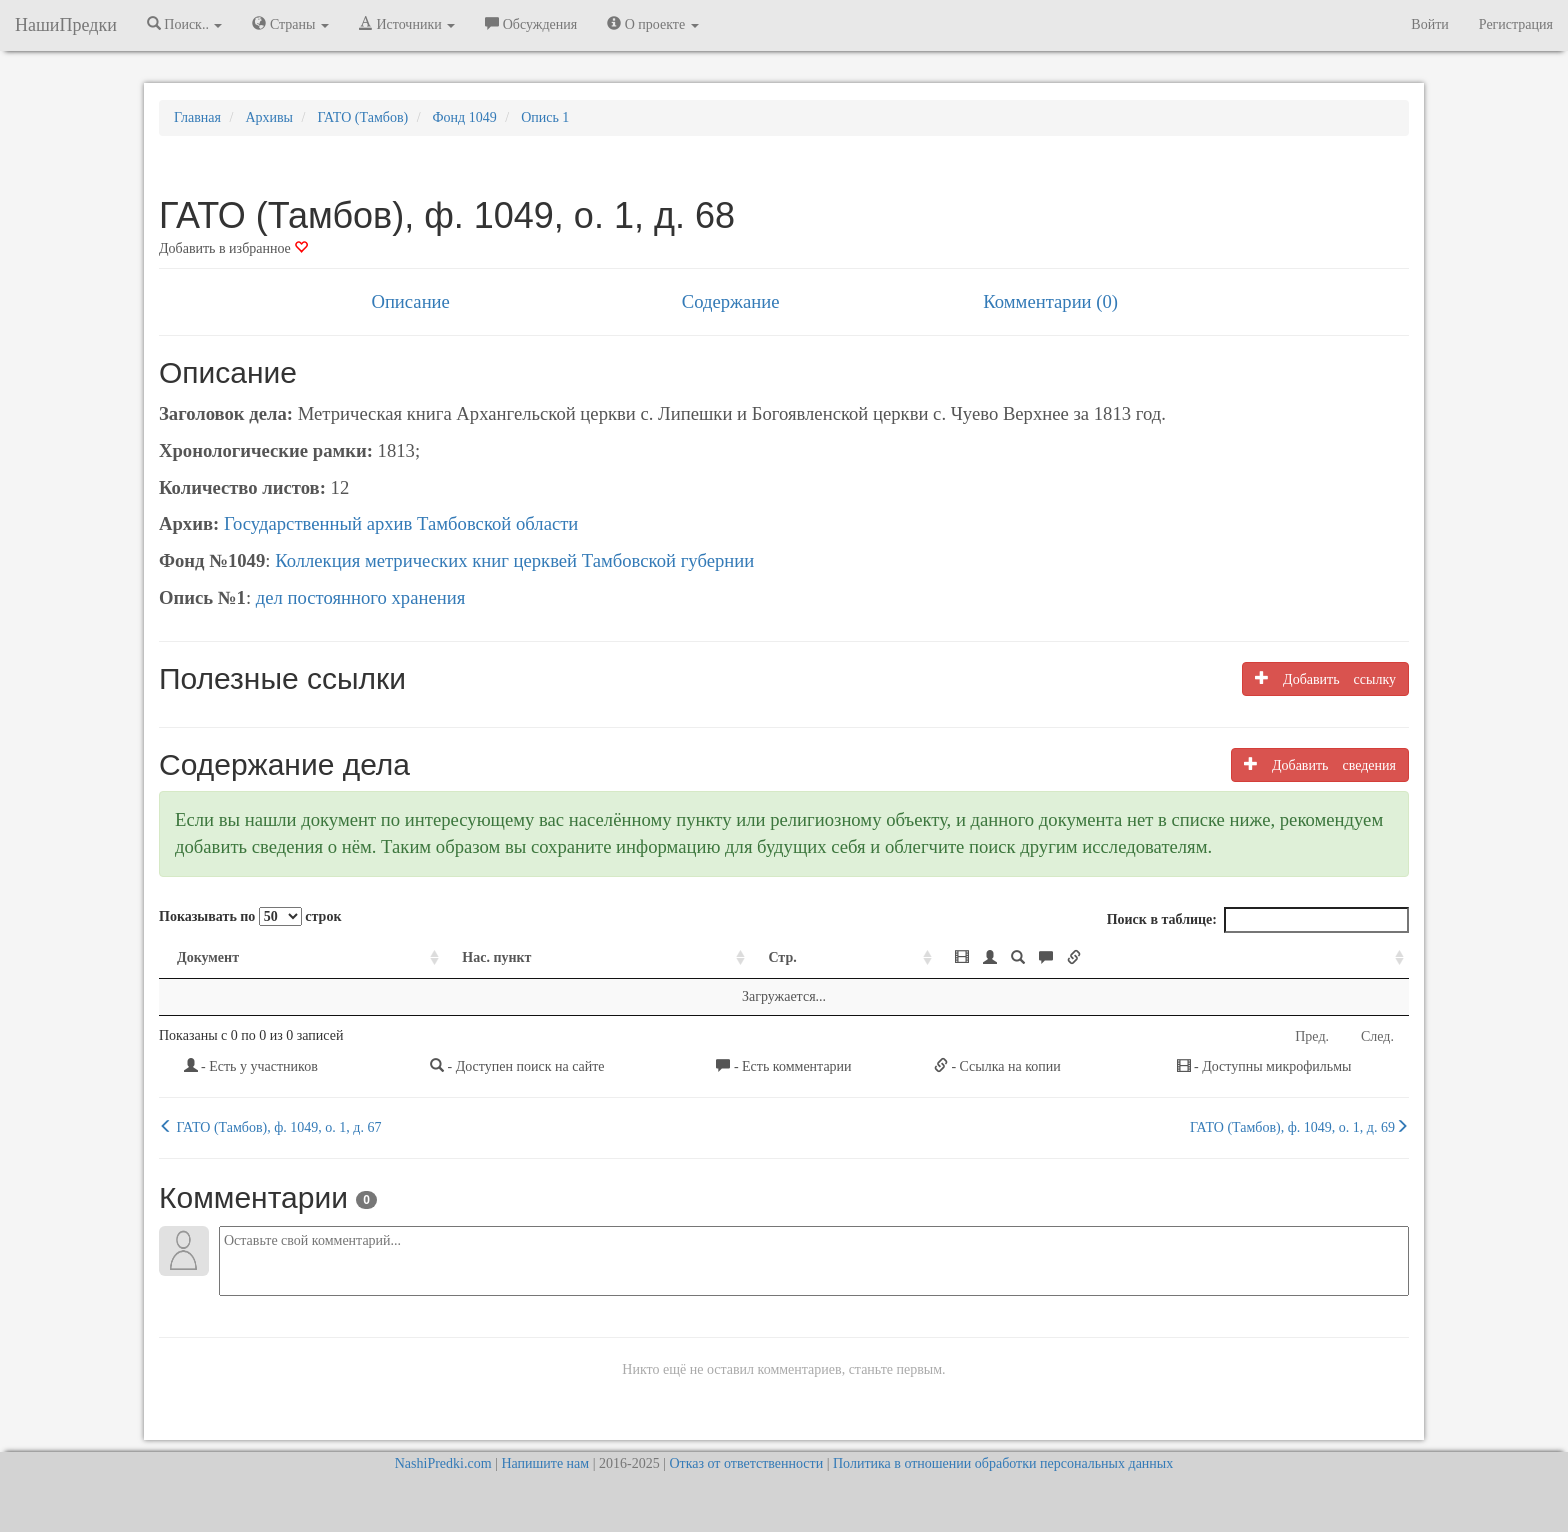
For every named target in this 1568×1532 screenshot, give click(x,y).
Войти (1429, 24)
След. (1377, 1036)
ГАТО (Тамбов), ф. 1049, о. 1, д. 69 (1299, 1127)
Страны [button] (290, 24)
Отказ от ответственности (746, 1463)
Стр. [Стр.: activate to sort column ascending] (782, 957)
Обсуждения (531, 24)
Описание (410, 301)
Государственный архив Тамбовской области (401, 523)
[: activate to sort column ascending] (1173, 958)
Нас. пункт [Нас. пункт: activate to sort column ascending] (496, 957)
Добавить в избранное (233, 248)
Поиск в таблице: (1258, 920)
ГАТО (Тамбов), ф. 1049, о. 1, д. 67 (270, 1127)
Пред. (1312, 1036)
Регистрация (1516, 24)
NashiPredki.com (443, 1463)
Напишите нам (545, 1463)
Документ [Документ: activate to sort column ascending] (208, 957)
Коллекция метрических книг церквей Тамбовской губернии (514, 560)
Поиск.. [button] (185, 24)
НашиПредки (66, 25)
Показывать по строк (250, 916)
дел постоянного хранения (361, 597)
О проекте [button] (652, 24)
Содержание (731, 301)
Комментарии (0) (1050, 301)
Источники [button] (407, 24)
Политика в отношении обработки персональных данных (1003, 1463)
